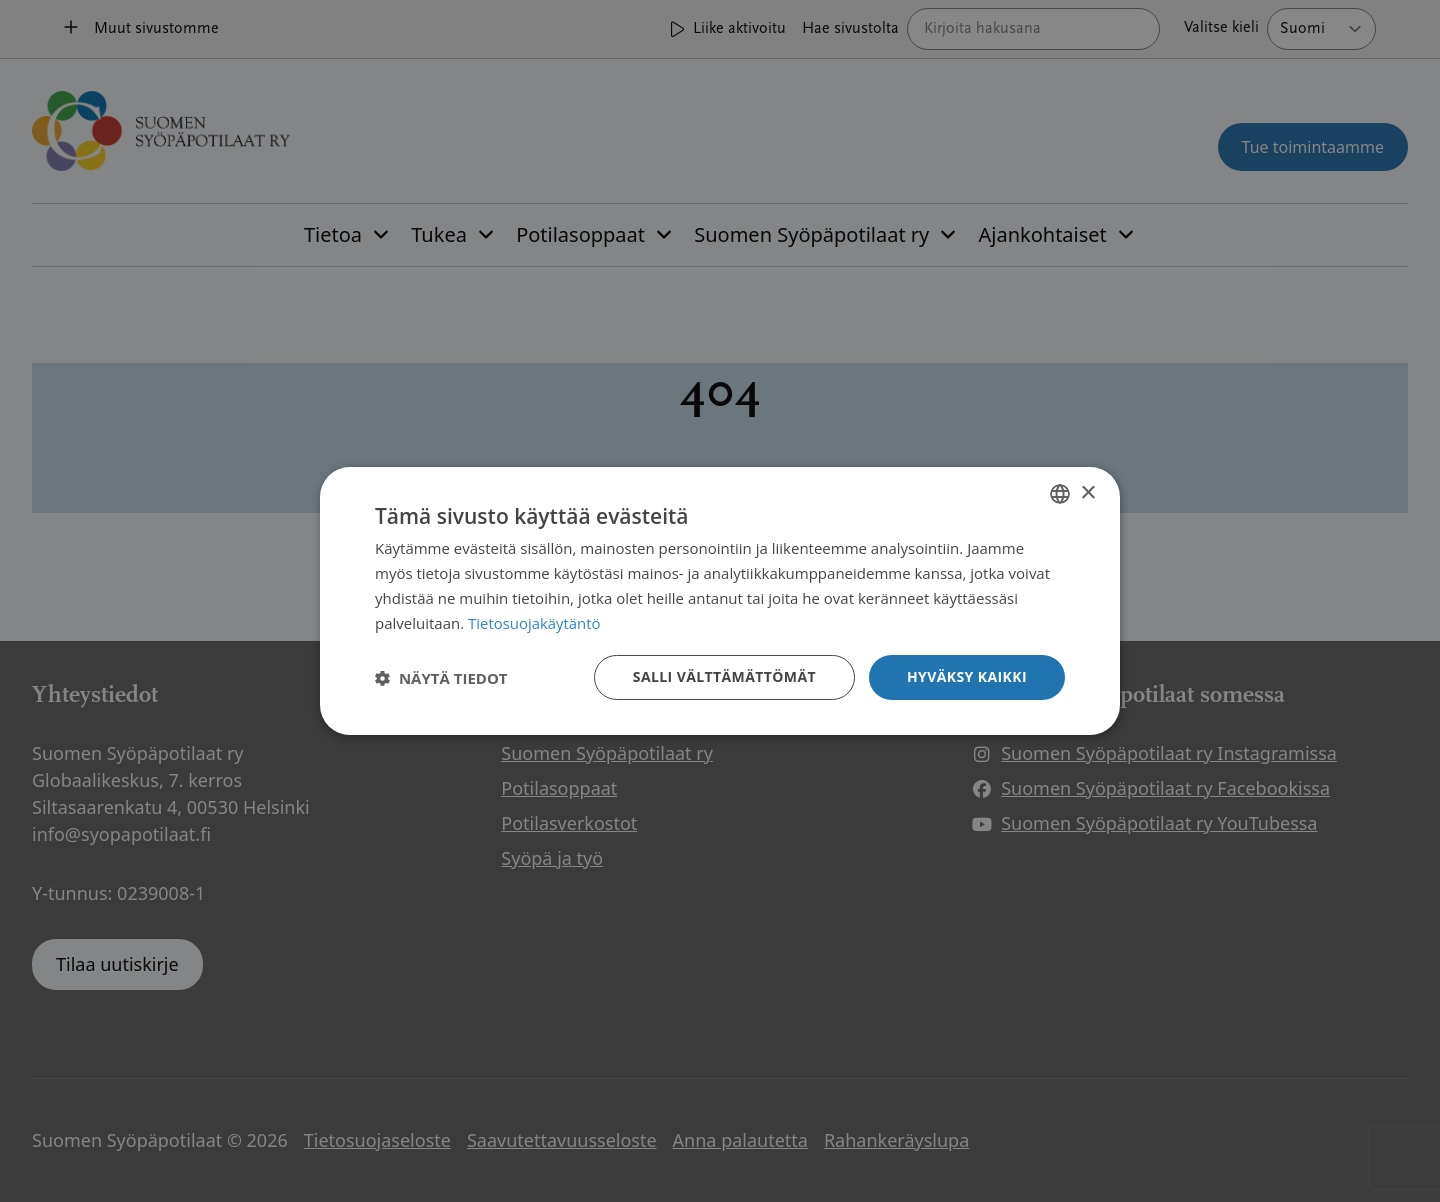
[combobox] (1060, 494)
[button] (441, 678)
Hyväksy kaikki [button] (967, 676)
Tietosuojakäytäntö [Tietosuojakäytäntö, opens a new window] (534, 623)
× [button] (1087, 492)
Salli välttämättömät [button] (724, 676)
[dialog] (720, 601)
